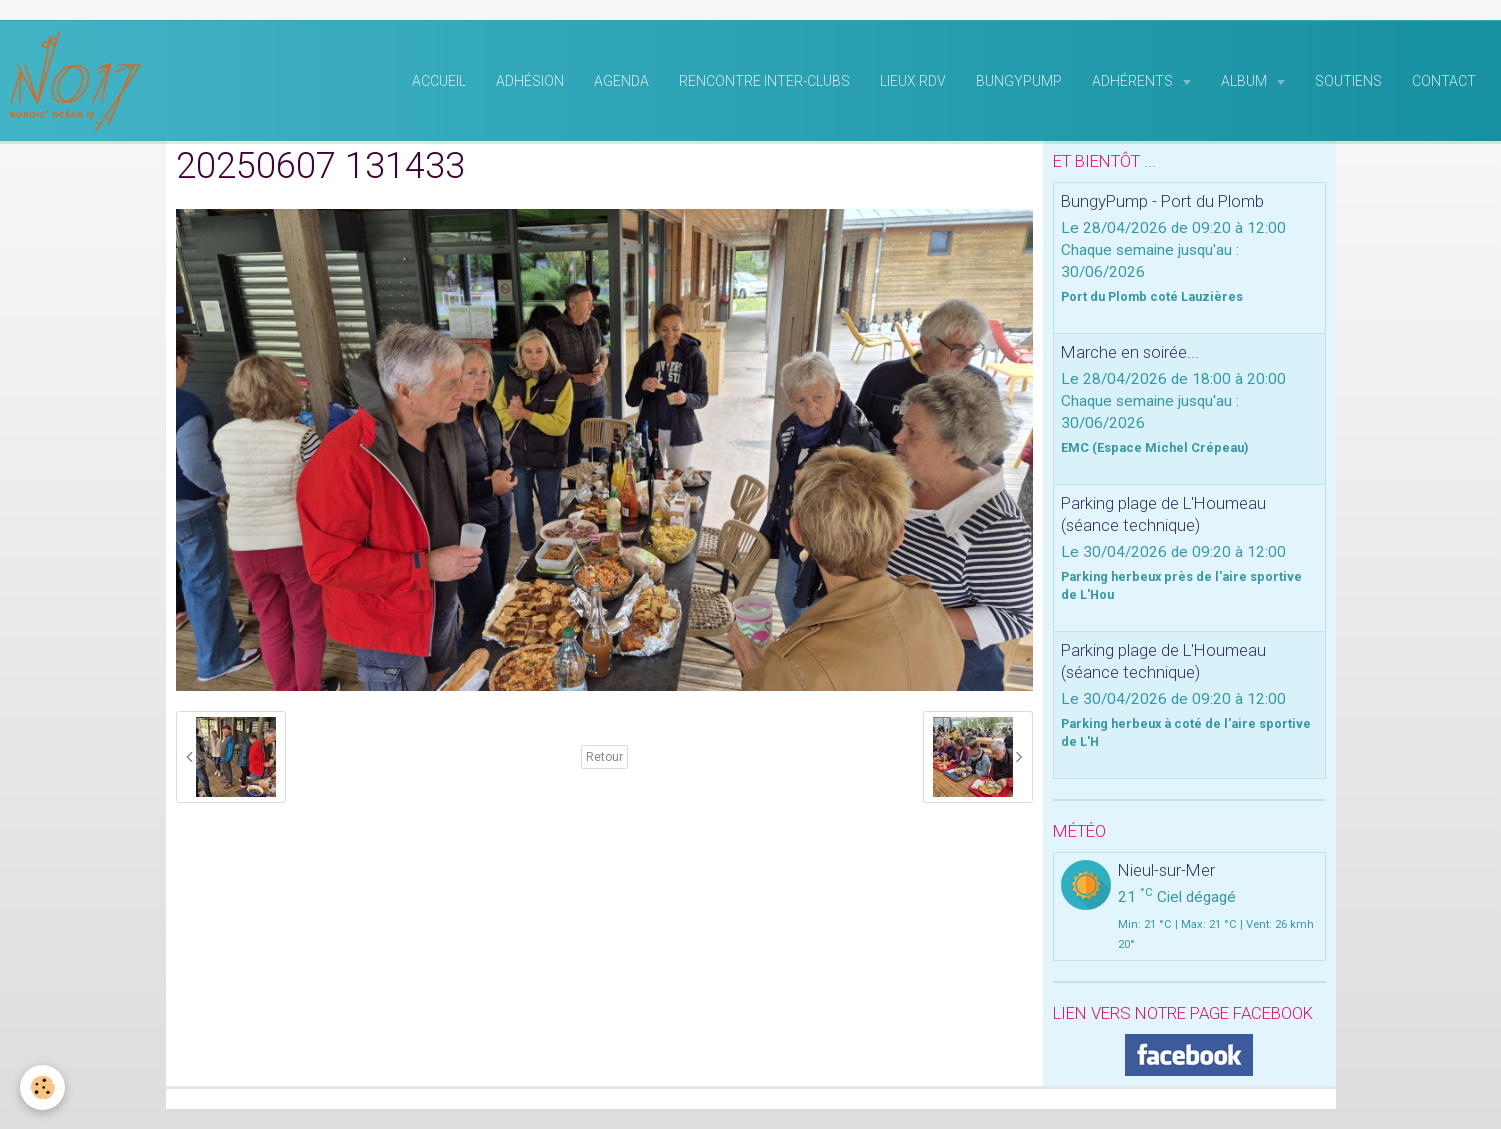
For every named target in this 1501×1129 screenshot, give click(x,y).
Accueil (439, 81)
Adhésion (530, 81)
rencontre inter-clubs (764, 81)
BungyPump (1019, 81)
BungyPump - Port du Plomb (1162, 201)
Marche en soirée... (1130, 352)
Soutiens (1348, 81)
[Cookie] (42, 1087)
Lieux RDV (913, 81)
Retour (604, 757)
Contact (1444, 81)
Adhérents (1134, 81)
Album (1245, 81)
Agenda (621, 81)
